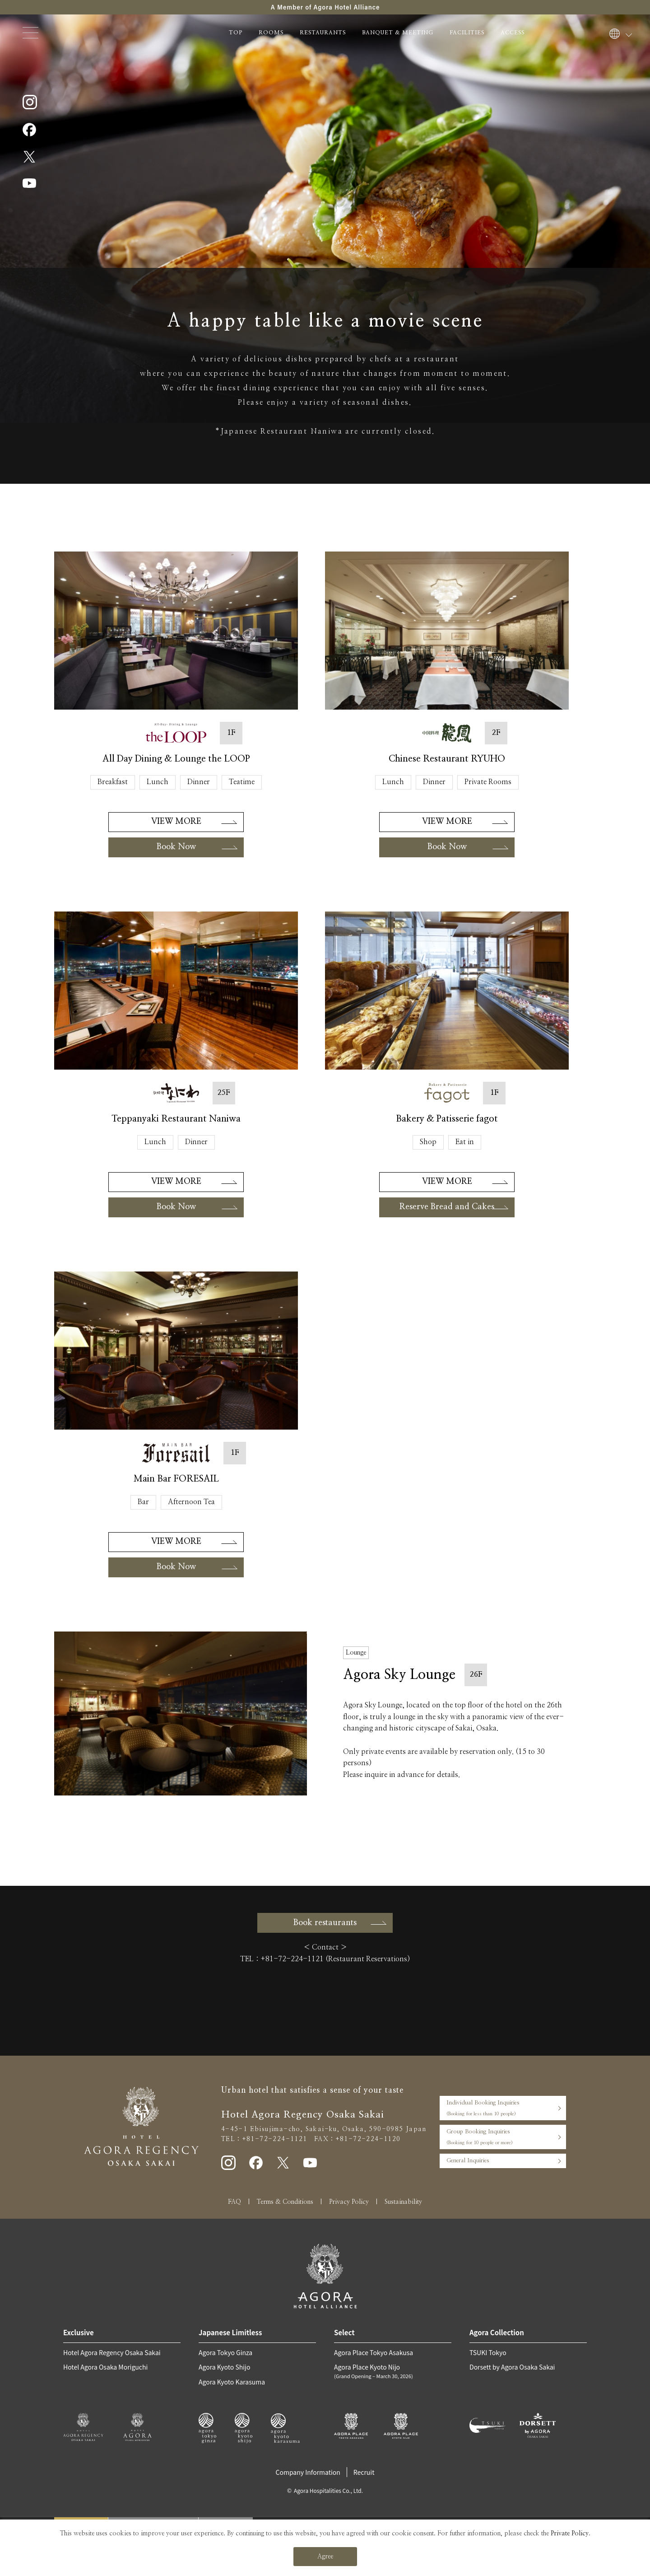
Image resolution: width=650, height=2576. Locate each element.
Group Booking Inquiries (502, 2138)
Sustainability (403, 2202)
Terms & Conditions (285, 2202)
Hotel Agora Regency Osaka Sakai (112, 2352)
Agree (325, 2556)
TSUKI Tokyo (487, 2352)
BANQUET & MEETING (397, 32)
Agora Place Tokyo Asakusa (373, 2352)
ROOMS (271, 32)
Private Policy (570, 2533)
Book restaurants (325, 1923)
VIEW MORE (176, 822)
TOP (235, 32)
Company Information (308, 2472)
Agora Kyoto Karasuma (232, 2381)
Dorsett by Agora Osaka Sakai (512, 2366)
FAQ (234, 2202)
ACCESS (513, 32)
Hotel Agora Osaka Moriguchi (105, 2366)
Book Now (176, 847)
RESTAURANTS (323, 32)
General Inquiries (467, 2161)
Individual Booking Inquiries (502, 2109)
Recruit (364, 2472)
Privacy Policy (349, 2202)
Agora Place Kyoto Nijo (392, 2371)
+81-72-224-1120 (368, 2139)
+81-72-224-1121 (292, 1959)
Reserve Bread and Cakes (446, 1207)
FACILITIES (467, 32)
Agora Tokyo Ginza (225, 2352)
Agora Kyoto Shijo (224, 2366)
